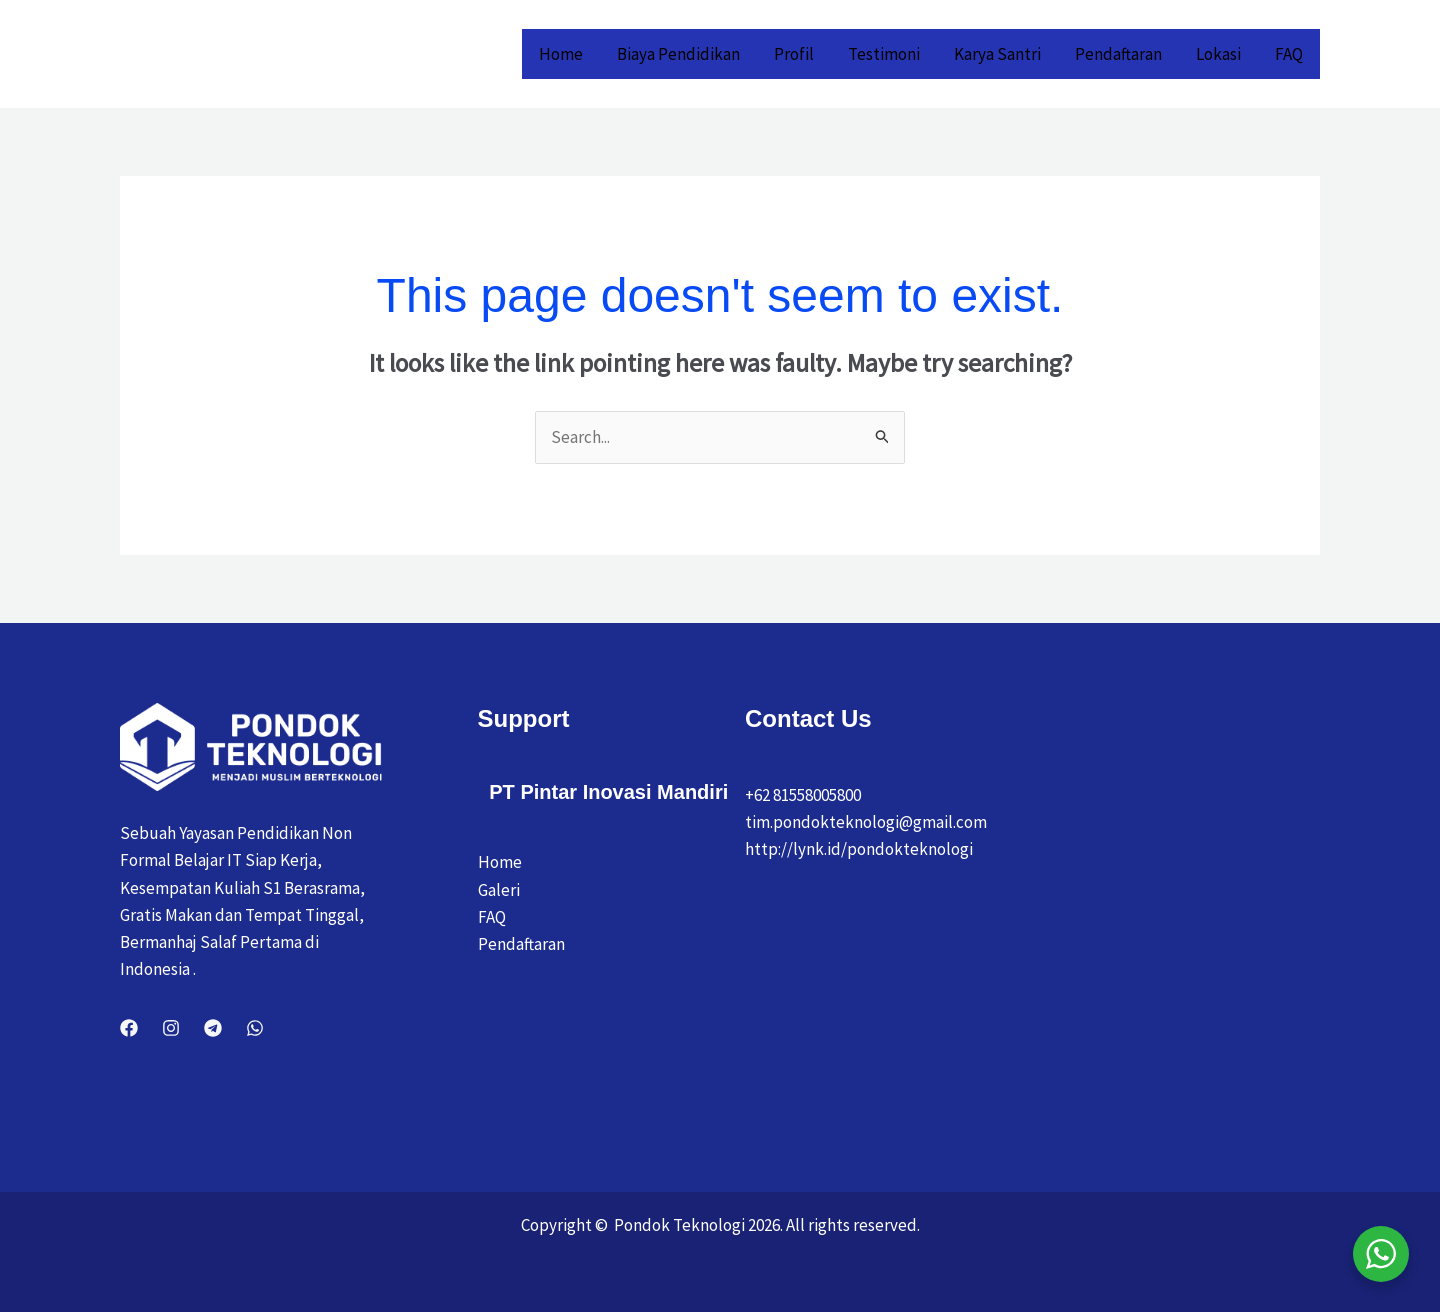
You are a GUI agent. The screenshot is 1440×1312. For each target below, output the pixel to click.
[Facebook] (129, 1028)
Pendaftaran (1118, 54)
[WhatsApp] (255, 1028)
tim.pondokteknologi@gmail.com (866, 822)
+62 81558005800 (803, 795)
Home (561, 54)
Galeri (499, 890)
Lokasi (1218, 54)
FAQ (1289, 54)
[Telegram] (213, 1028)
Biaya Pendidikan (678, 54)
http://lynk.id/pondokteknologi (859, 849)
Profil (794, 54)
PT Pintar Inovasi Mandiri (608, 792)
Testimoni (884, 54)
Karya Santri (997, 54)
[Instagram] (171, 1028)
